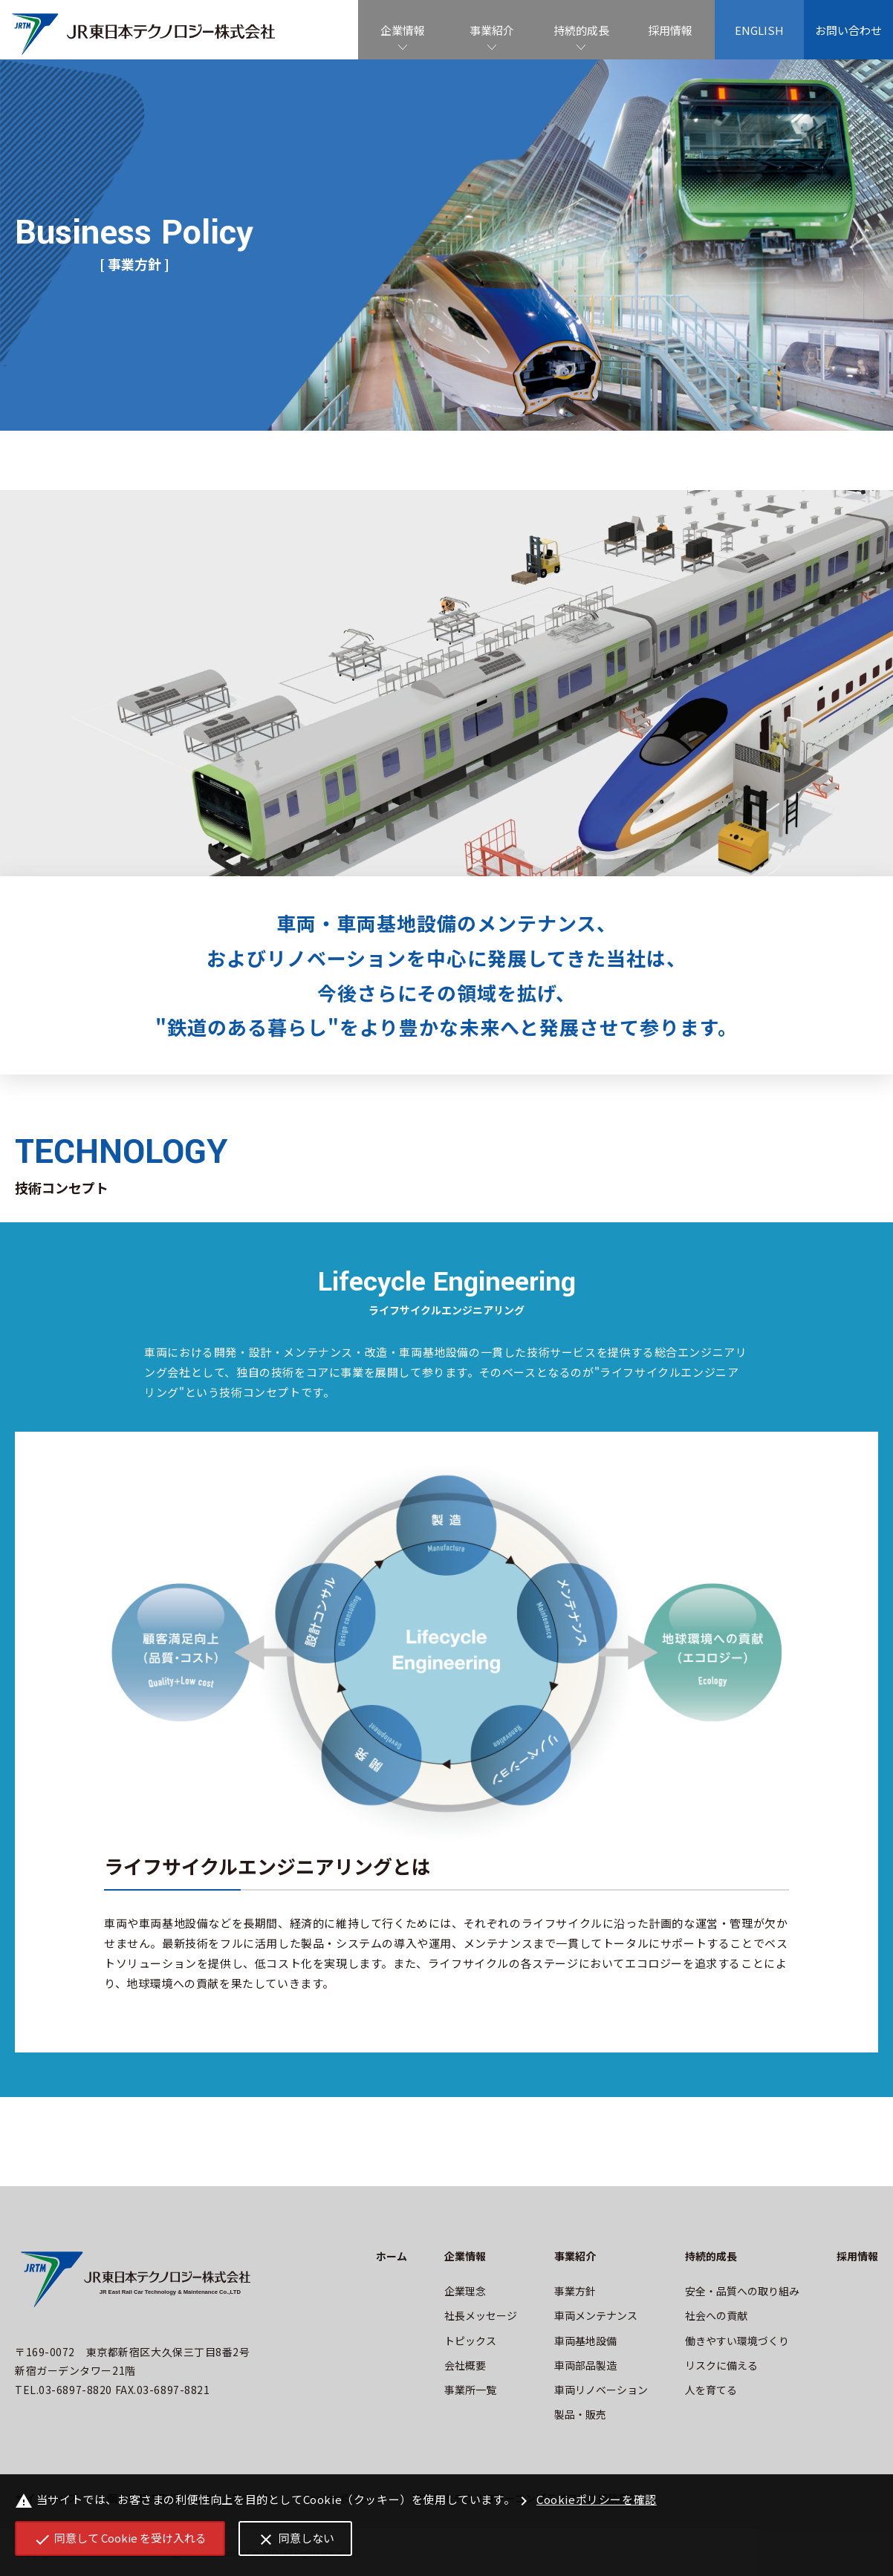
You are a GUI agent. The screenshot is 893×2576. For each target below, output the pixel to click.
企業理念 (465, 2290)
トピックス (470, 2340)
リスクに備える (721, 2365)
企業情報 (402, 30)
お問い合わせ (848, 30)
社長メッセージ (480, 2315)
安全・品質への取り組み (742, 2290)
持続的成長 (581, 30)
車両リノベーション (601, 2389)
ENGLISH (759, 30)
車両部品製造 (585, 2365)
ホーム (391, 2256)
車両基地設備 (585, 2340)
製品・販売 (580, 2414)
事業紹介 (492, 30)
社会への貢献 (716, 2315)
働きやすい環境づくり (737, 2340)
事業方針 (575, 2290)
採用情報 (670, 30)
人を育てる (711, 2389)
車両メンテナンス (595, 2315)
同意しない (295, 2539)
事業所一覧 (470, 2389)
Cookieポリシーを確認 (586, 2500)
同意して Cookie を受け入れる (120, 2539)
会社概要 (465, 2365)
